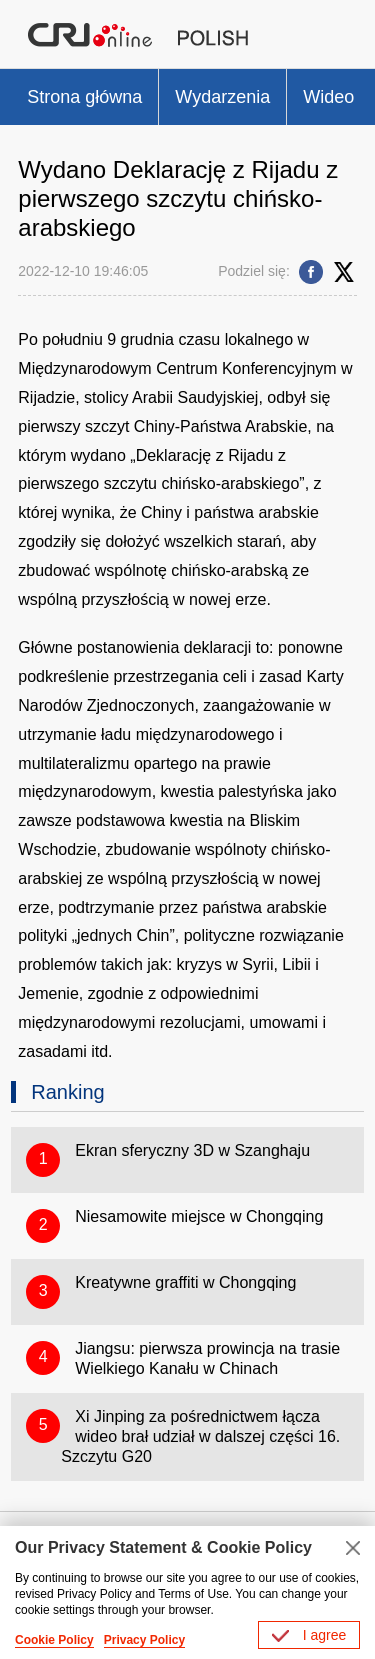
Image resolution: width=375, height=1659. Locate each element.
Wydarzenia (222, 97)
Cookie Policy (54, 1640)
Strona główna (84, 97)
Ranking (67, 1092)
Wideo (328, 97)
